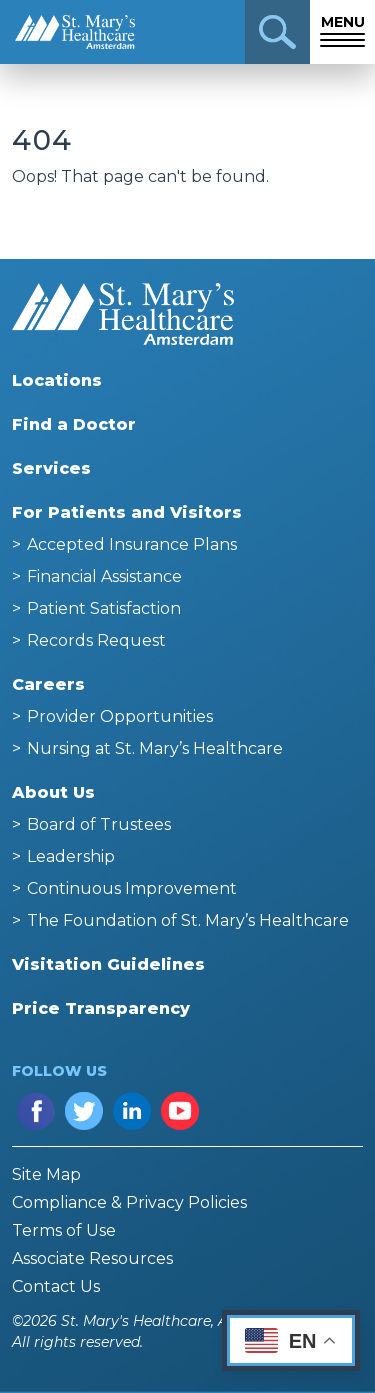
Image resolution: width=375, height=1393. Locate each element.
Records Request (96, 640)
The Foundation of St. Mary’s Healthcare (188, 920)
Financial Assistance (104, 576)
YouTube (180, 1111)
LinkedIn (132, 1111)
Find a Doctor (74, 424)
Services (51, 468)
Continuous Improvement (132, 888)
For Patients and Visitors (127, 512)
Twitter (84, 1111)
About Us (53, 792)
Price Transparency (101, 1008)
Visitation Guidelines (108, 964)
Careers (48, 684)
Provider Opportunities (120, 716)
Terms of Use (64, 1230)
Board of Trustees (99, 824)
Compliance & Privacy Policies (129, 1202)
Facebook (36, 1111)
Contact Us (56, 1286)
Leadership (71, 856)
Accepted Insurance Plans (132, 544)
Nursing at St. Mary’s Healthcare (155, 748)
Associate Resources (92, 1258)
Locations (57, 380)
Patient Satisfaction (104, 608)
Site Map (46, 1174)
